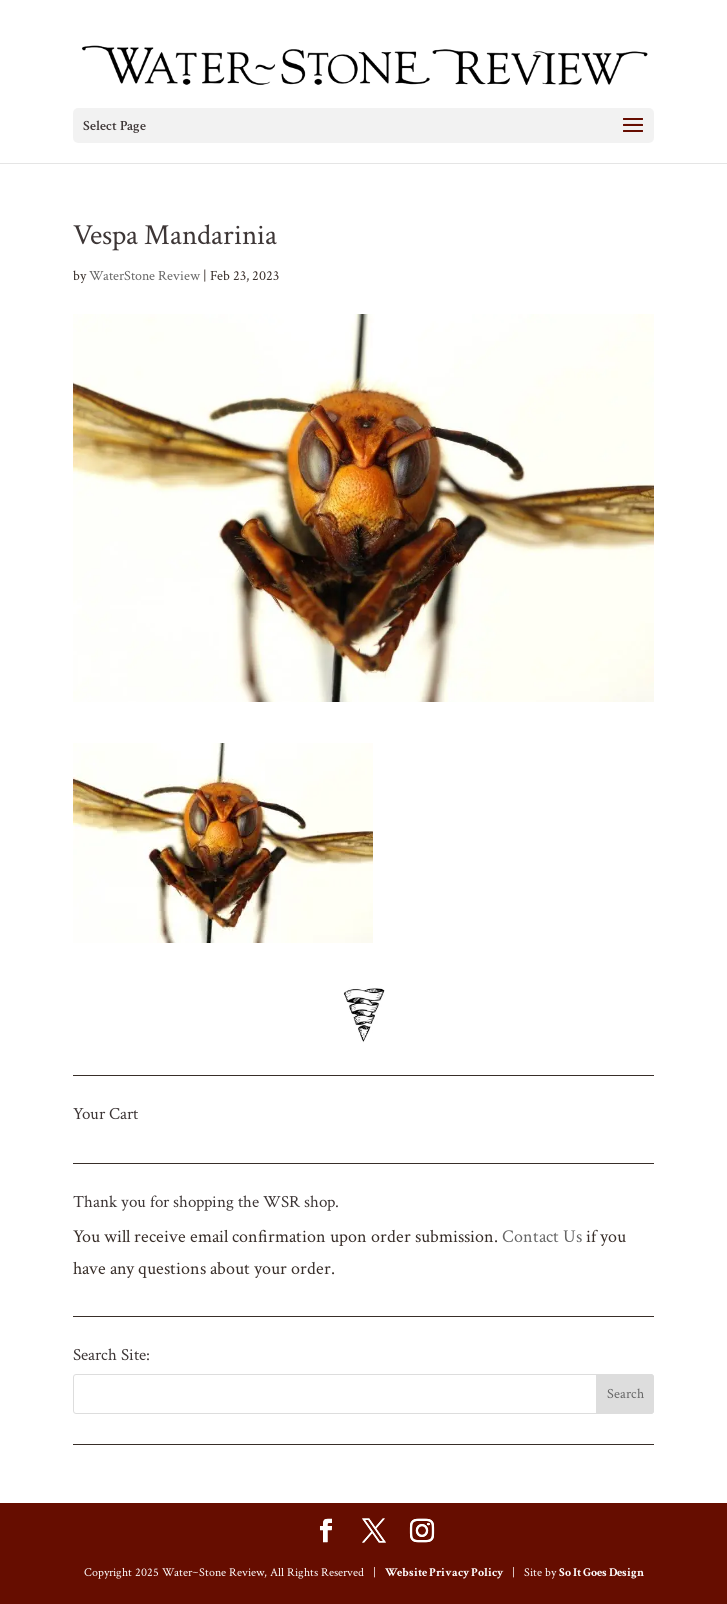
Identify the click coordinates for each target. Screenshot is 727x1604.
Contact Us (542, 1236)
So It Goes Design (601, 1572)
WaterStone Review (144, 276)
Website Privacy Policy (444, 1572)
